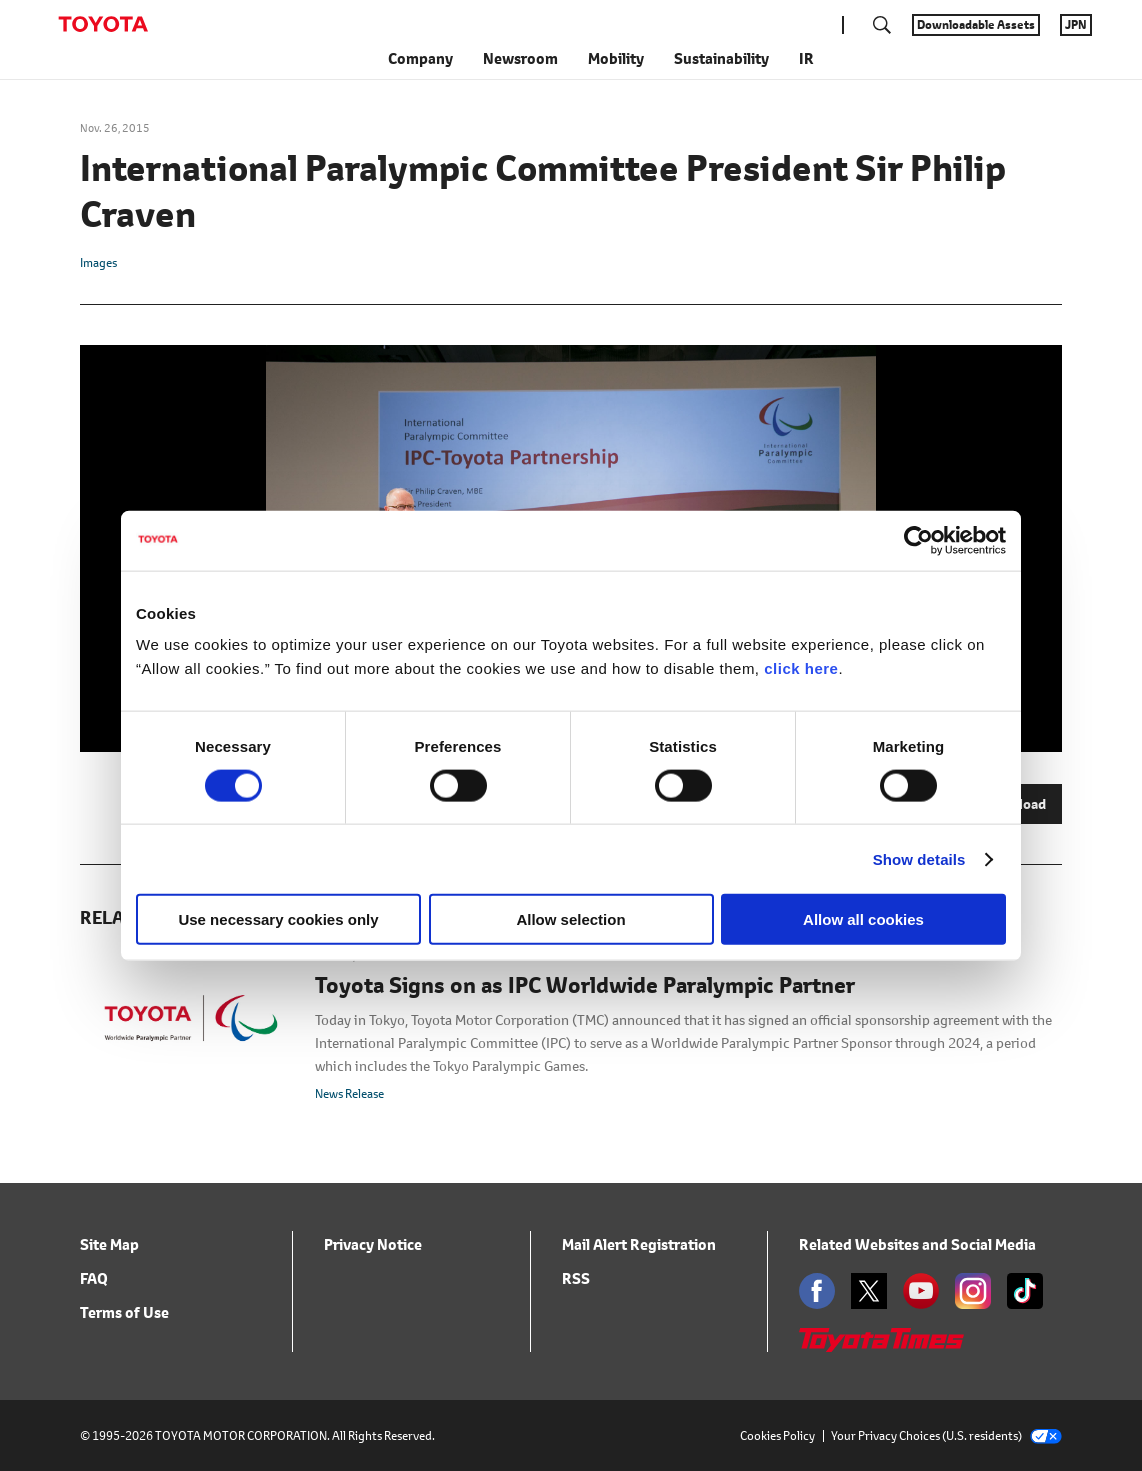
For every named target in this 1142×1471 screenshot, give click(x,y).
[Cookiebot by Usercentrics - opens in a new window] (918, 540)
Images (98, 262)
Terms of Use (124, 1312)
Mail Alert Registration (639, 1244)
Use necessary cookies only (278, 919)
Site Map (109, 1244)
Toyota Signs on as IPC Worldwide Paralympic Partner (585, 986)
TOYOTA (103, 24)
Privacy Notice (373, 1244)
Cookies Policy (777, 1435)
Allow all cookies (863, 919)
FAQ (94, 1278)
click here (801, 668)
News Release (349, 1093)
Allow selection (570, 919)
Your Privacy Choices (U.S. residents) (946, 1435)
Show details (919, 858)
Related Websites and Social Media (917, 1244)
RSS (576, 1278)
